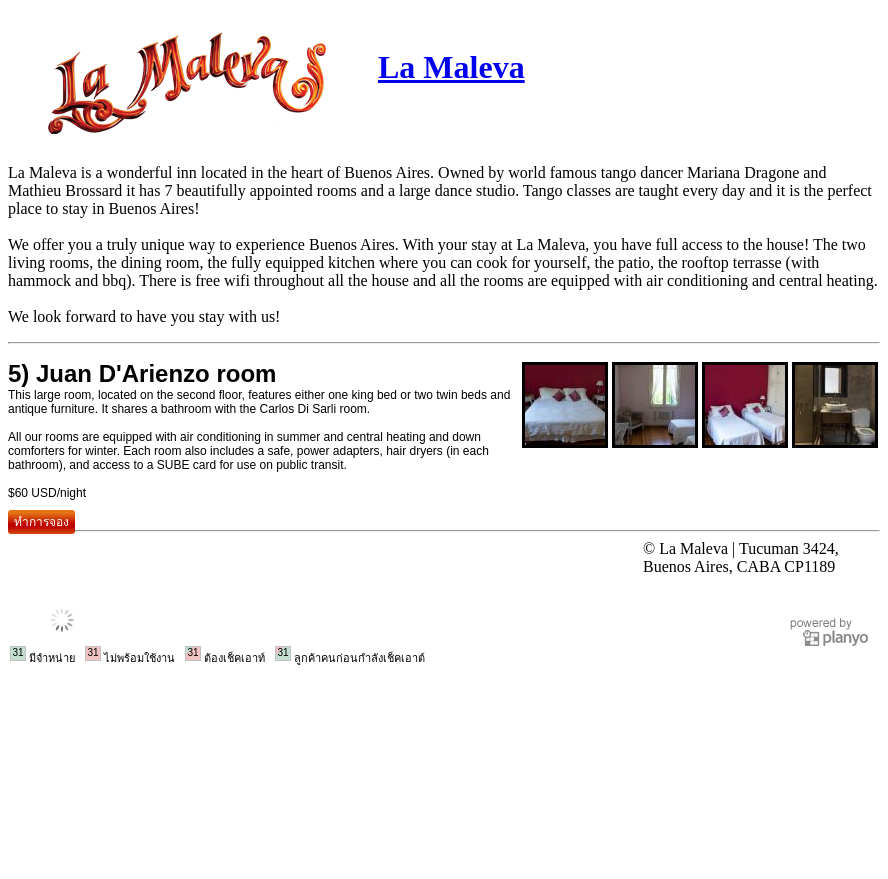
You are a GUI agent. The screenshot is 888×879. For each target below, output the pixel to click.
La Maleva (451, 67)
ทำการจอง (41, 522)
